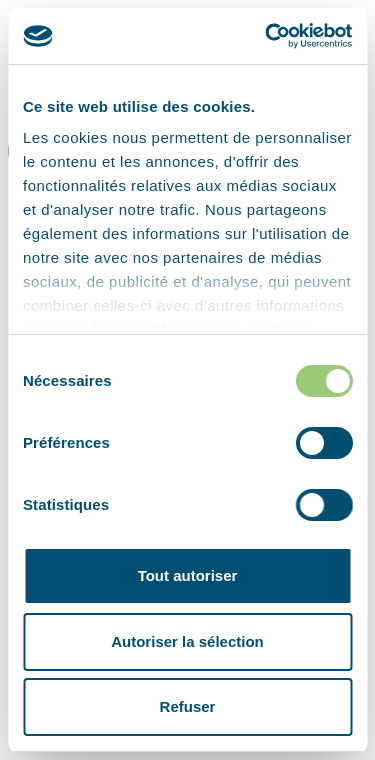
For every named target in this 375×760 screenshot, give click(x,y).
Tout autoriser (188, 575)
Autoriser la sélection (187, 641)
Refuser (188, 706)
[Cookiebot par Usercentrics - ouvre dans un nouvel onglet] (267, 36)
